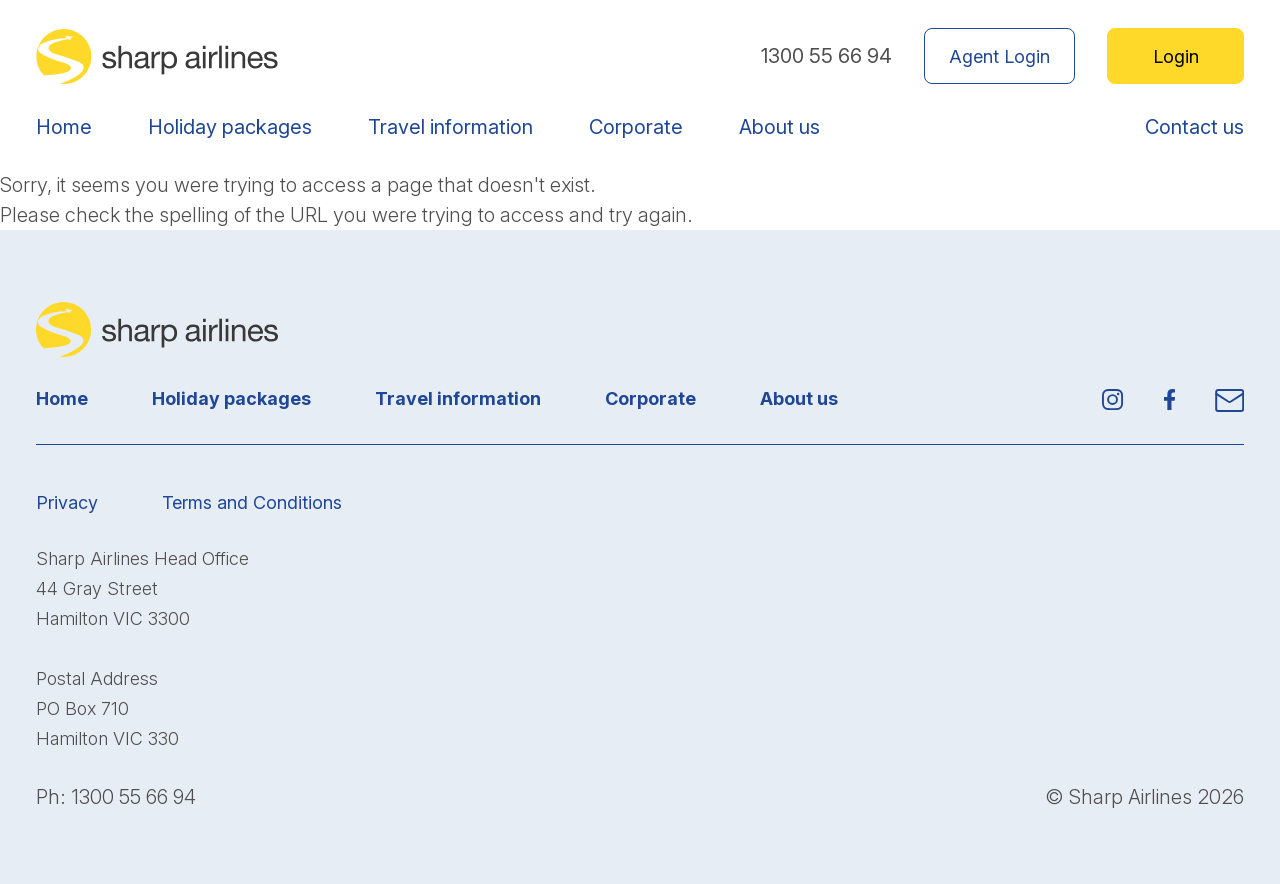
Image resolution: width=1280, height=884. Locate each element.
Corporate (636, 127)
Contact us (1194, 127)
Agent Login (999, 56)
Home (64, 127)
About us (779, 127)
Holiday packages (230, 127)
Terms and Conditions (252, 502)
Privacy (67, 502)
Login (1176, 56)
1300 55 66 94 (826, 56)
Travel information (450, 127)
